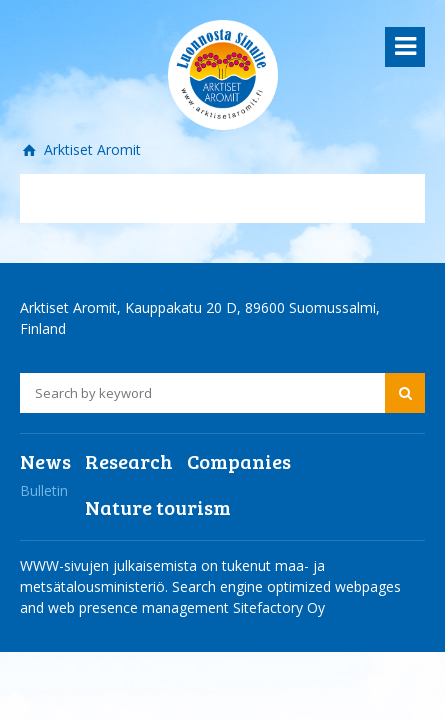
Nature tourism (158, 507)
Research (129, 461)
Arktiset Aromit (90, 149)
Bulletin (44, 490)
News (45, 461)
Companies (239, 461)
